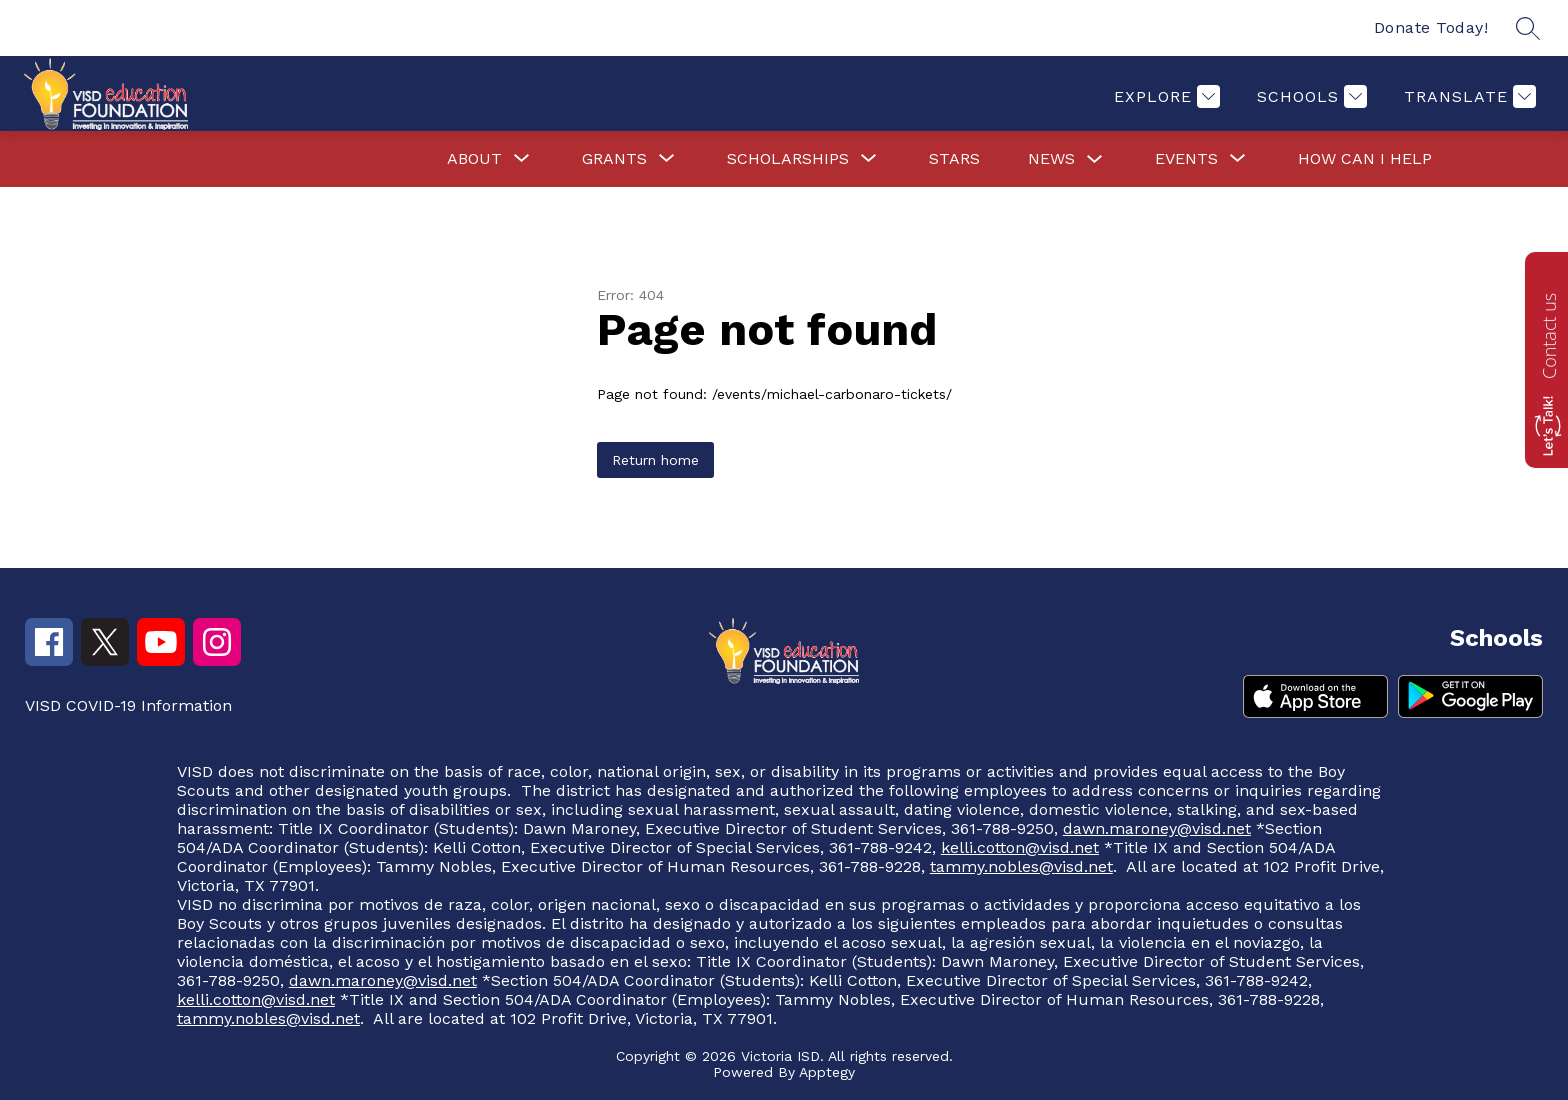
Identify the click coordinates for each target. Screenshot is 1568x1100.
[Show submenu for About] (474, 159)
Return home (655, 460)
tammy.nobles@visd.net (1021, 866)
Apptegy (827, 1072)
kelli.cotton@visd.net (1020, 847)
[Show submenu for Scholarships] (788, 159)
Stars (954, 158)
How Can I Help (1365, 158)
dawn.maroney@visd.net (1157, 828)
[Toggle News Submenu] (1095, 159)
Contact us (1549, 336)
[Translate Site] (1467, 96)
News (1051, 158)
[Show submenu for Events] (1186, 159)
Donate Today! (1431, 27)
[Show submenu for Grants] (614, 159)
